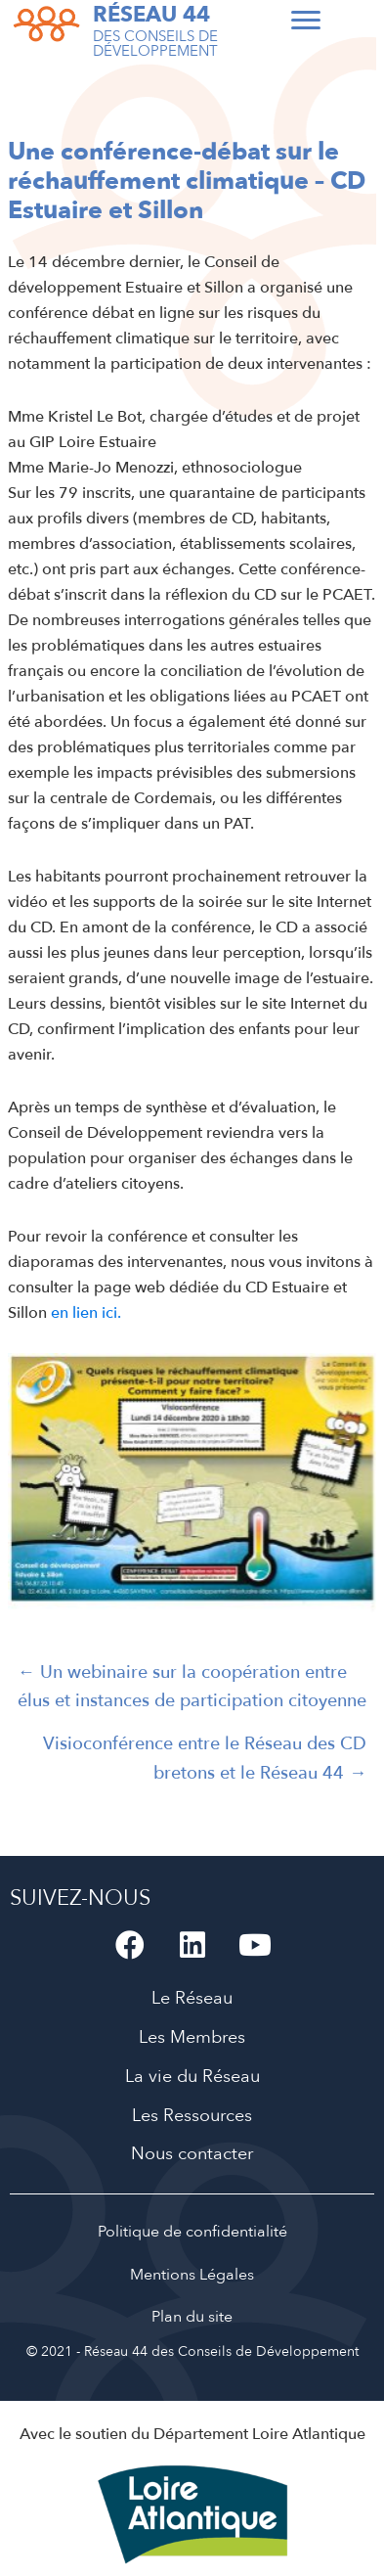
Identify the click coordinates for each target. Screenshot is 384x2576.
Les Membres (192, 2037)
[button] (130, 1945)
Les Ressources (192, 2115)
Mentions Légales (192, 2274)
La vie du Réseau (192, 2076)
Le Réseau (192, 1998)
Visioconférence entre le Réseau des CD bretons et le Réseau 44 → (204, 1758)
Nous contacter (192, 2154)
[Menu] (305, 20)
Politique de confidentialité (192, 2231)
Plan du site (192, 2316)
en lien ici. (84, 1313)
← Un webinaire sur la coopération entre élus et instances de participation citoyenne (192, 1686)
